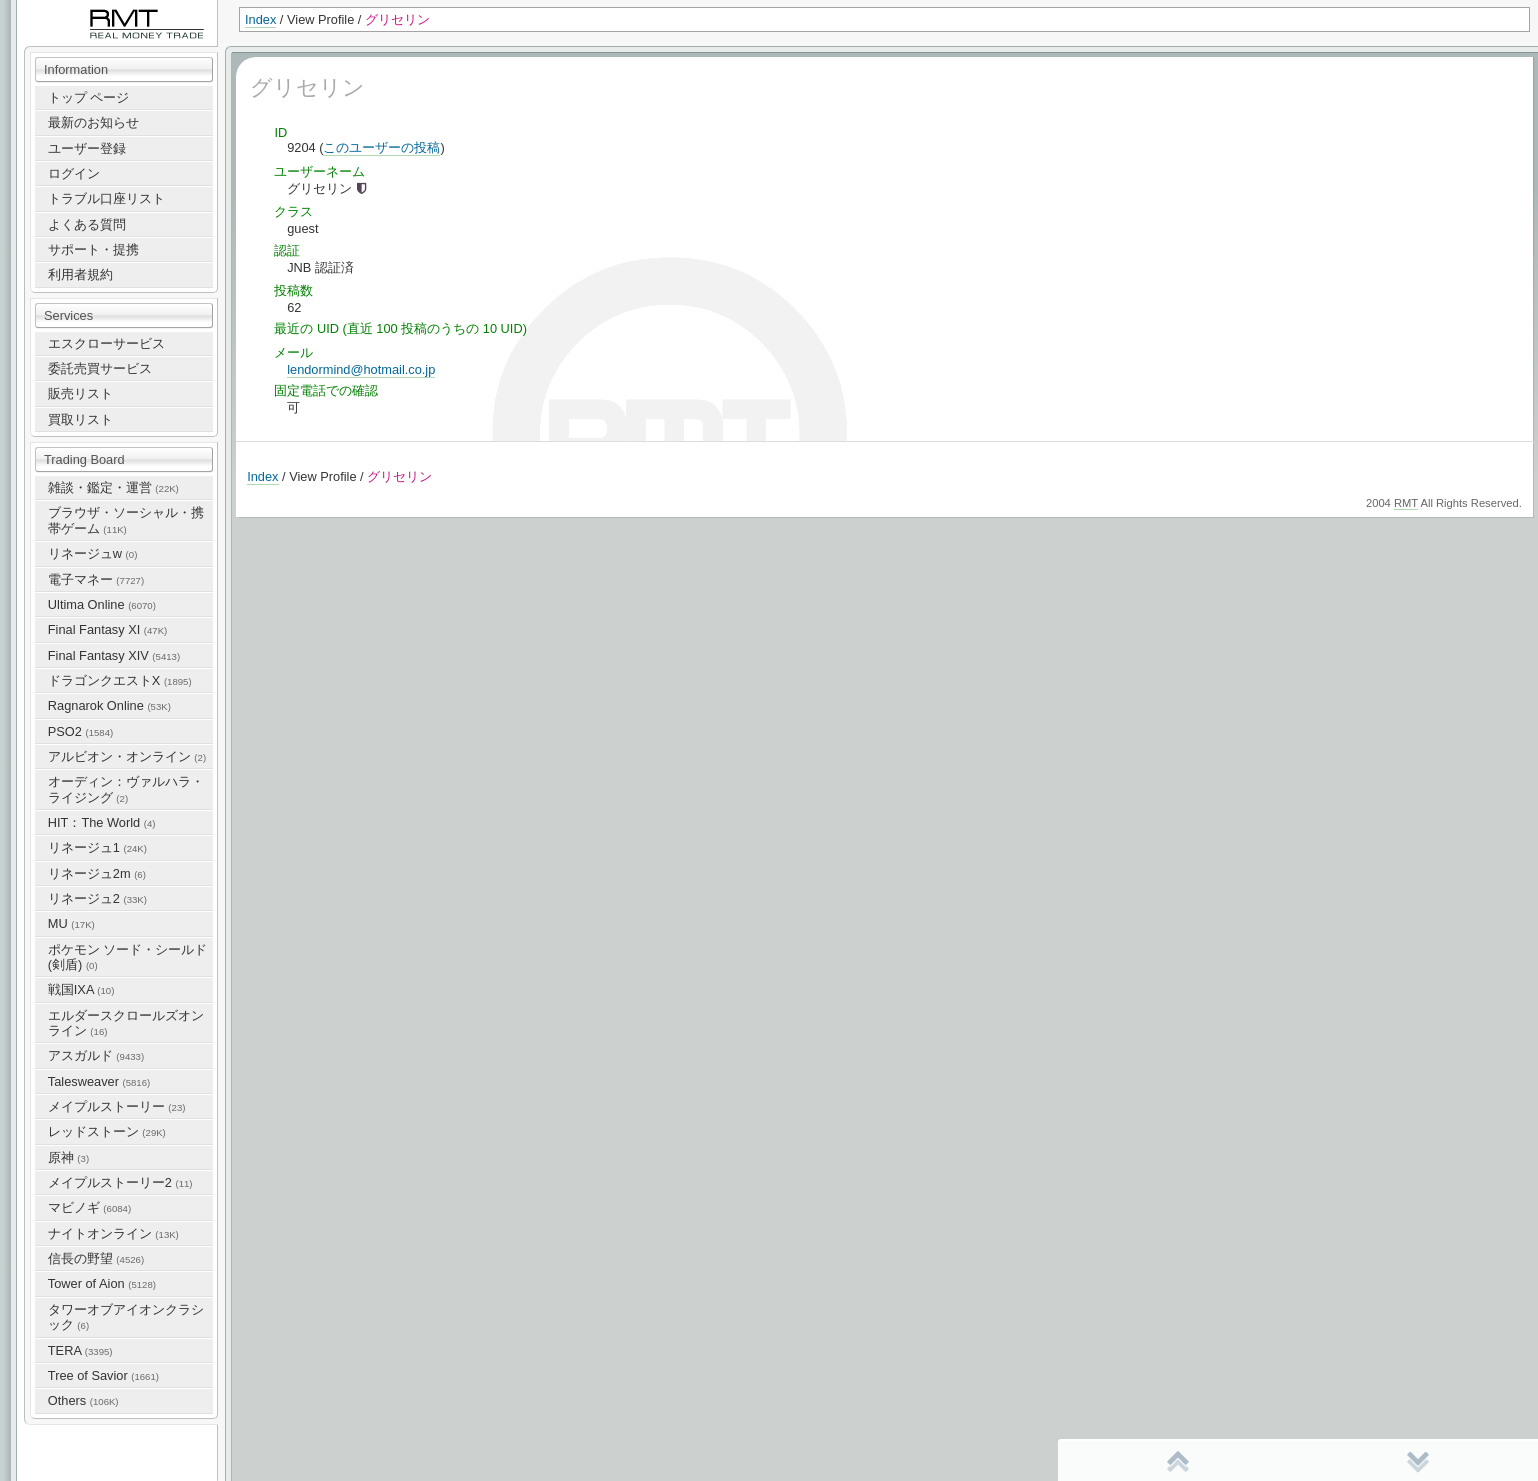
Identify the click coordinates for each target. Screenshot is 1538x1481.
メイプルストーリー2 (120, 1182)
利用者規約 (80, 274)
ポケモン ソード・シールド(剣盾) (128, 957)
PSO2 (80, 731)
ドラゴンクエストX (120, 680)
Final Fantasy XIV (114, 655)
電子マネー (96, 579)
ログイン (74, 173)
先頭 (1178, 1461)
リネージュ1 (97, 847)
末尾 (1418, 1461)
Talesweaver (99, 1081)
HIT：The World (102, 822)
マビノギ (89, 1207)
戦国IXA (81, 989)
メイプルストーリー (117, 1106)
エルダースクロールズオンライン (126, 1023)
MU (71, 923)
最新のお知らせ (93, 122)
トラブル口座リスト (106, 198)
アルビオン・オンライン (127, 756)
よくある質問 (87, 224)
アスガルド (96, 1055)
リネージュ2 (97, 898)
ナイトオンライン (113, 1233)
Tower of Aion (102, 1283)
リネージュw (93, 553)
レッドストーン (107, 1131)
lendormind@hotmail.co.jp (361, 369)
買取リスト (80, 419)
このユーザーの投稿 (381, 147)
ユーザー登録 (87, 148)
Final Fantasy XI (107, 629)
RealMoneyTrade (66, 9)
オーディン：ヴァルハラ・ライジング (126, 789)
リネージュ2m (97, 873)
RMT (1406, 503)
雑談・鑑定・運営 (113, 487)
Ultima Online (102, 604)
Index (260, 19)
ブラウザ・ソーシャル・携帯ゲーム (126, 520)
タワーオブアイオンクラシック (126, 1317)
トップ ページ (89, 97)
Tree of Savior (103, 1375)
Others (83, 1400)
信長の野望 (96, 1258)
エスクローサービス (106, 343)
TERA (80, 1350)
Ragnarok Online (109, 705)
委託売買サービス (100, 368)
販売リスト (80, 393)
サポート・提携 (93, 249)
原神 (68, 1157)
